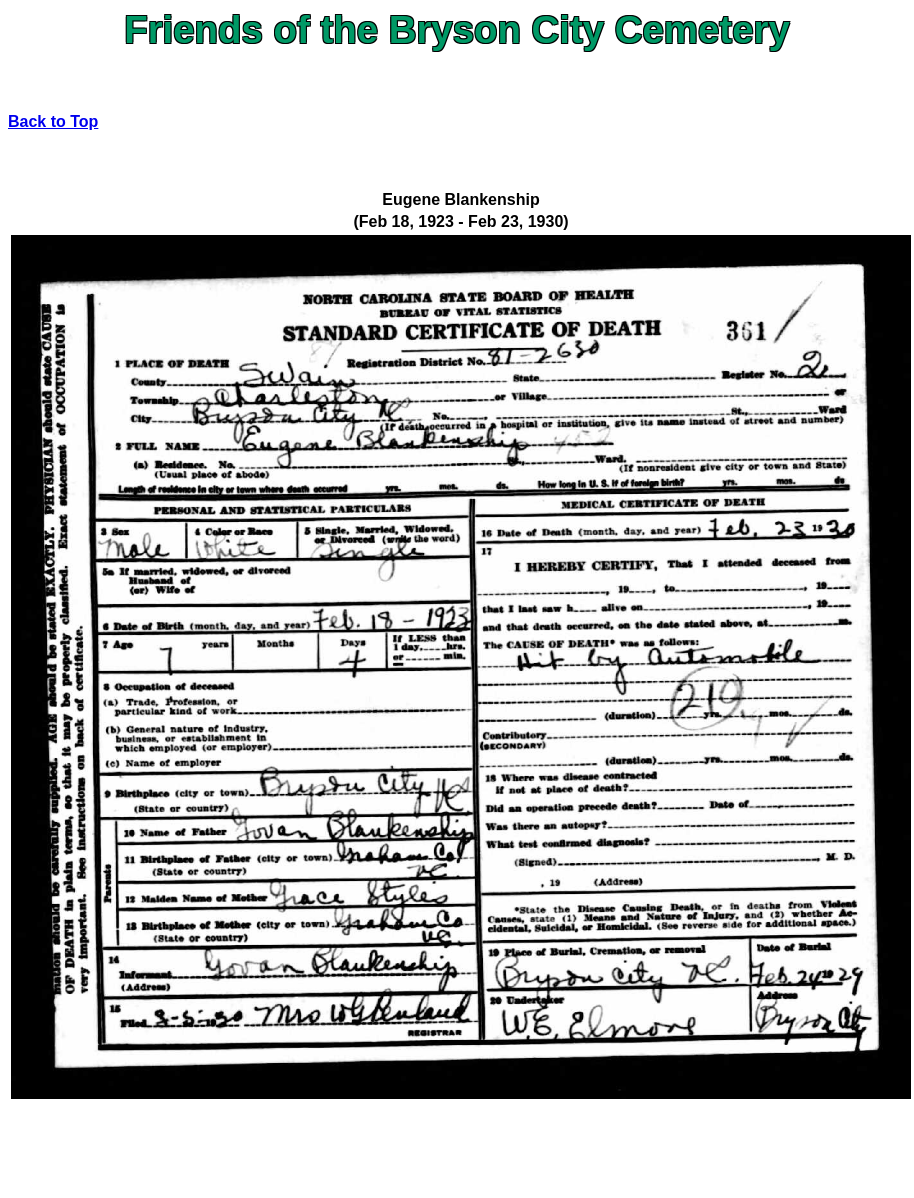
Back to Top (53, 121)
